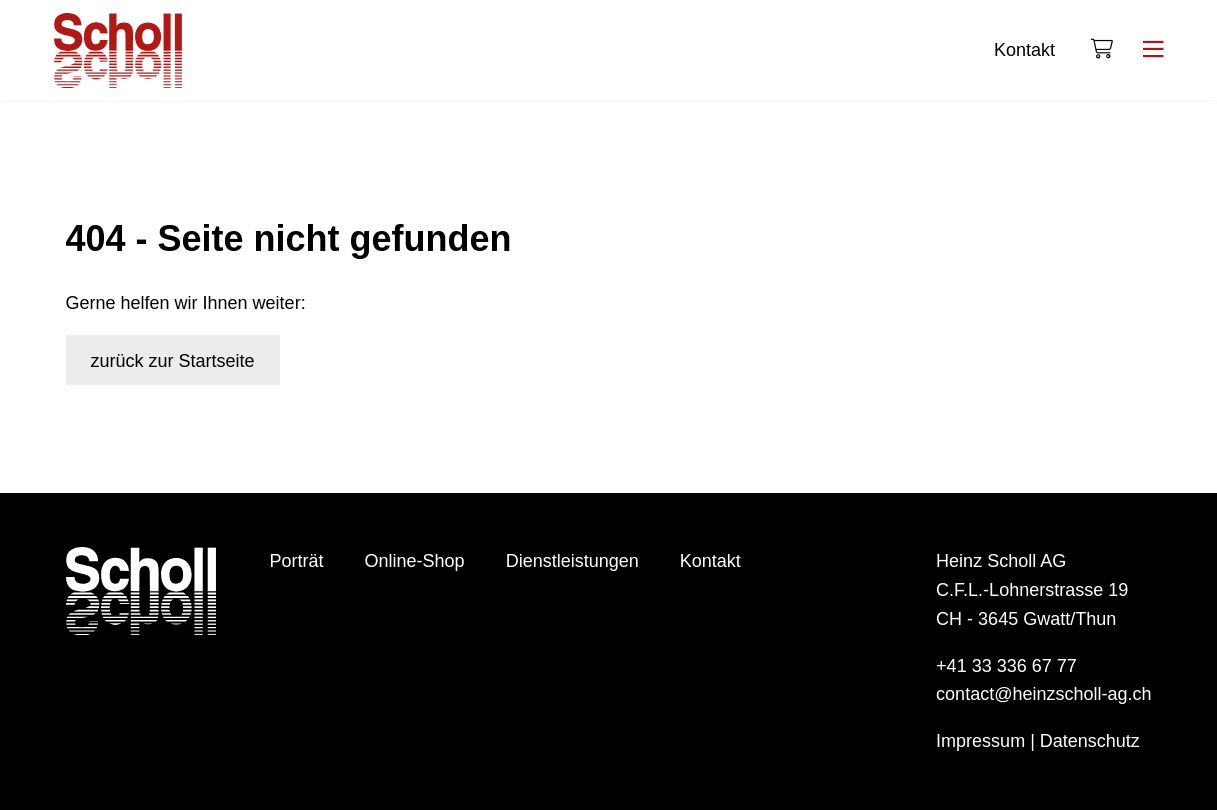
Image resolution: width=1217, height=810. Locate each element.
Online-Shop (415, 561)
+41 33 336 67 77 (1006, 666)
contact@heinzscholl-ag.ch (1043, 694)
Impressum (980, 741)
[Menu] (1153, 50)
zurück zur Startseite (173, 361)
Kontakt (1024, 50)
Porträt (297, 561)
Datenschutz (1090, 741)
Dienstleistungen (572, 561)
